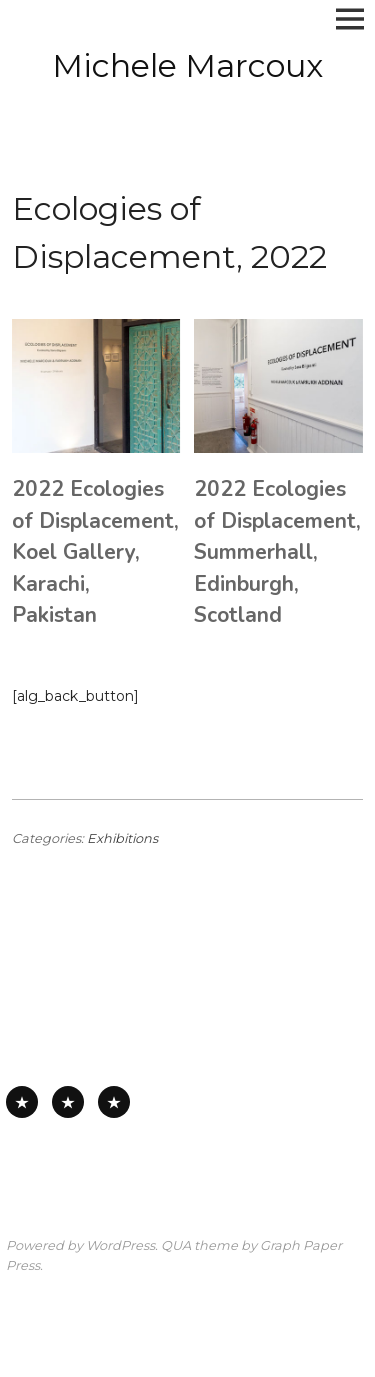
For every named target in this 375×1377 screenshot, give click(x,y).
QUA (176, 1245)
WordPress (120, 1245)
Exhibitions (122, 838)
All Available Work (22, 1102)
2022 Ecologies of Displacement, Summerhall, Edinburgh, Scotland (277, 552)
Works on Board (114, 1102)
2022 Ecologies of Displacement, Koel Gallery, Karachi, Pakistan (95, 552)
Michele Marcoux (187, 65)
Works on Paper (68, 1102)
